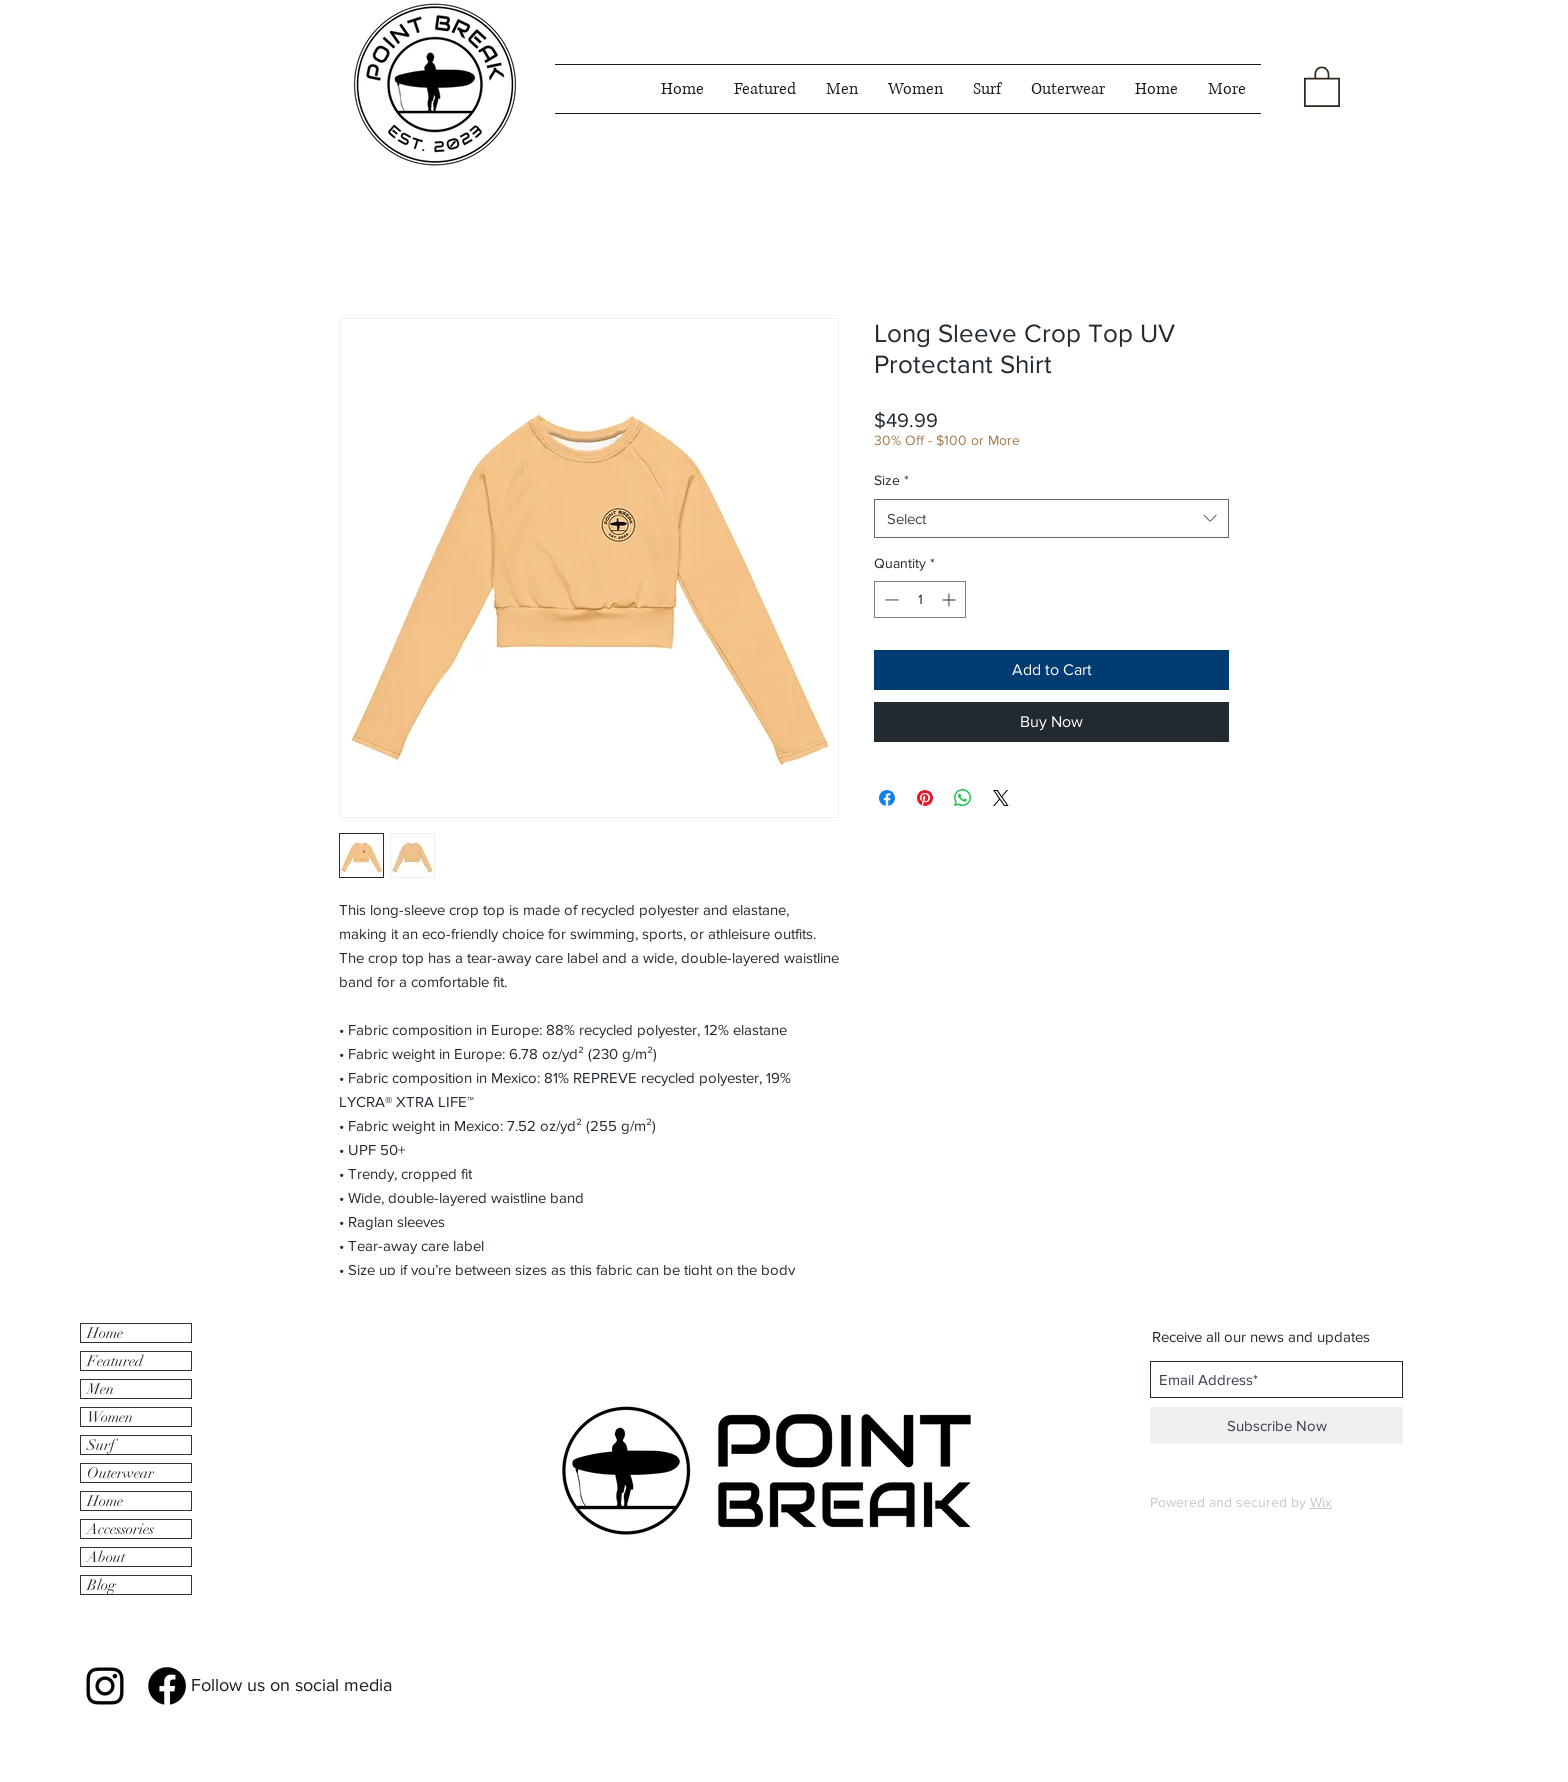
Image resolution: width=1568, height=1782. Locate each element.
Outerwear (120, 1473)
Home (105, 1333)
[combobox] (1051, 518)
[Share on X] (1001, 798)
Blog (101, 1585)
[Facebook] (167, 1686)
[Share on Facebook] (887, 798)
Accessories (120, 1529)
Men (100, 1389)
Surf (101, 1445)
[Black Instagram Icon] (105, 1686)
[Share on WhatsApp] (963, 798)
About (106, 1557)
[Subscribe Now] (1276, 1425)
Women (110, 1417)
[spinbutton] (920, 599)
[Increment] (950, 599)
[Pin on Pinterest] (925, 798)
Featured (115, 1361)
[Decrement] (889, 599)
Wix (1321, 1502)
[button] (1322, 85)
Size (891, 480)
